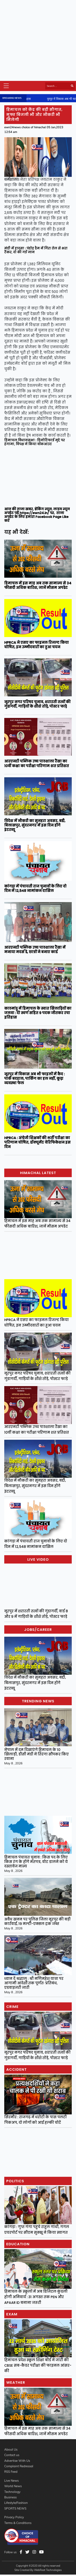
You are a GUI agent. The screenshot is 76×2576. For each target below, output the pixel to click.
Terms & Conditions (17, 2523)
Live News (11, 2480)
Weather (15, 2382)
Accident (16, 2069)
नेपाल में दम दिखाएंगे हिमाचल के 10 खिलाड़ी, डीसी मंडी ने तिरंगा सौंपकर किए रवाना (36, 1754)
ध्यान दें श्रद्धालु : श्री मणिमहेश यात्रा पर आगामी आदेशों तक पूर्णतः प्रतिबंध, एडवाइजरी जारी (33, 1983)
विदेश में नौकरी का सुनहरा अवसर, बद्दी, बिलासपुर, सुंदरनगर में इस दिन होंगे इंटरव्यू (35, 1486)
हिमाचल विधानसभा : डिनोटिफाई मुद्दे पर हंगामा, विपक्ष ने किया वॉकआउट (34, 442)
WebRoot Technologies (48, 2570)
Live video (38, 1559)
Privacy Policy (14, 2517)
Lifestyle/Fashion (16, 2503)
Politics (15, 2180)
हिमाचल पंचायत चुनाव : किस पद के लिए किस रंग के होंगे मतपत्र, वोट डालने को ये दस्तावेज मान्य (36, 1861)
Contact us (11, 2455)
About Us (10, 2449)
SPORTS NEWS (15, 2508)
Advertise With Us (17, 2461)
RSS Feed (10, 2472)
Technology (12, 2492)
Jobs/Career (38, 1629)
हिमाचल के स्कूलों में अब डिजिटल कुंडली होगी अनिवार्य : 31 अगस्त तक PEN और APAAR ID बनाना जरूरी (35, 2297)
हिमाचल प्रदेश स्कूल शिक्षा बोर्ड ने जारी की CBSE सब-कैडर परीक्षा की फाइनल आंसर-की (37, 2365)
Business (10, 2497)
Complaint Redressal (18, 2466)
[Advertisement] (38, 40)
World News (13, 2486)
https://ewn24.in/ (34, 513)
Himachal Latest (38, 1172)
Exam (11, 2314)
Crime (12, 2006)
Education (18, 2244)
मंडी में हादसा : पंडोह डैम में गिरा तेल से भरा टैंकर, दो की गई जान (35, 250)
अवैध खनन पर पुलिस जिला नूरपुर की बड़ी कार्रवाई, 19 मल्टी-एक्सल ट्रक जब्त (37, 1921)
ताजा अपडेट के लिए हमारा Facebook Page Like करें (36, 517)
